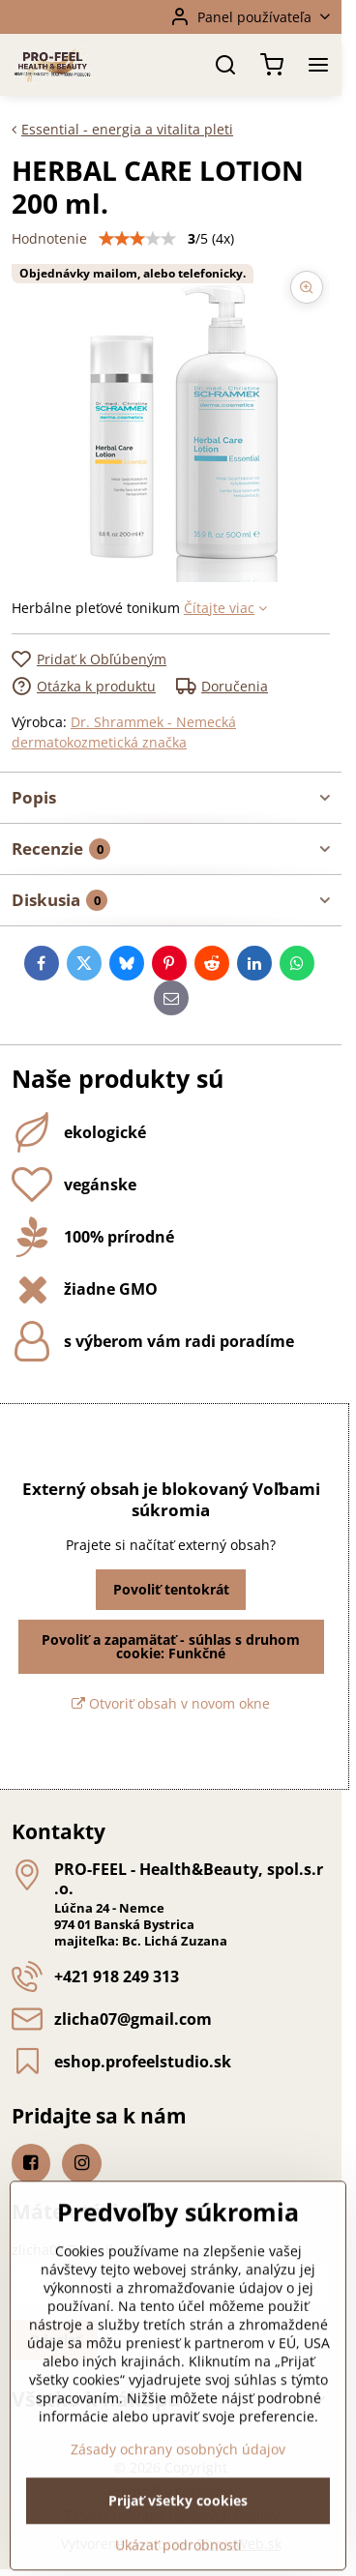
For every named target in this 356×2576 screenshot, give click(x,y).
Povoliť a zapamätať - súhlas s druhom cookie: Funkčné (171, 1646)
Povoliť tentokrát (171, 1589)
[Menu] (318, 64)
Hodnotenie (49, 238)
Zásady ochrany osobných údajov (178, 2538)
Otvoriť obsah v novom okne (171, 1703)
